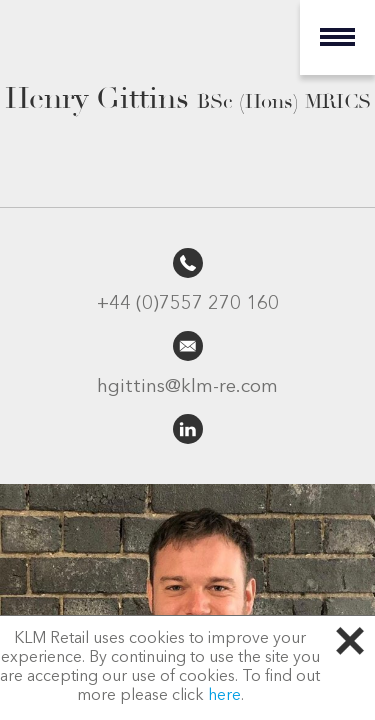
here (224, 696)
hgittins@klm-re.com (187, 387)
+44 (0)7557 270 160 (188, 304)
